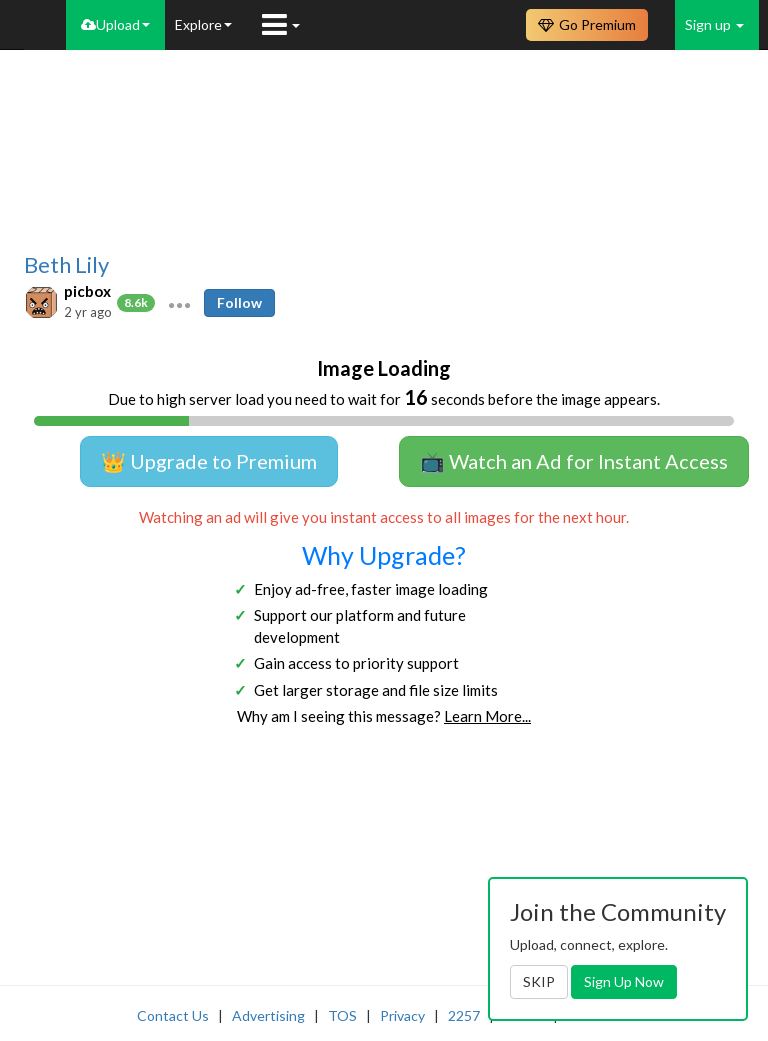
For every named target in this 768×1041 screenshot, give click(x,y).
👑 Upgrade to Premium (209, 461)
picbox (87, 291)
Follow (239, 302)
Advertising (268, 1015)
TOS (342, 1015)
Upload (115, 24)
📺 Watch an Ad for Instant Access (574, 461)
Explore (203, 24)
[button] (179, 303)
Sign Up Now (624, 981)
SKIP (539, 981)
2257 (464, 1015)
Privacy (402, 1015)
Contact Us (173, 1015)
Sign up (714, 24)
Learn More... (487, 716)
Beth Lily (66, 265)
